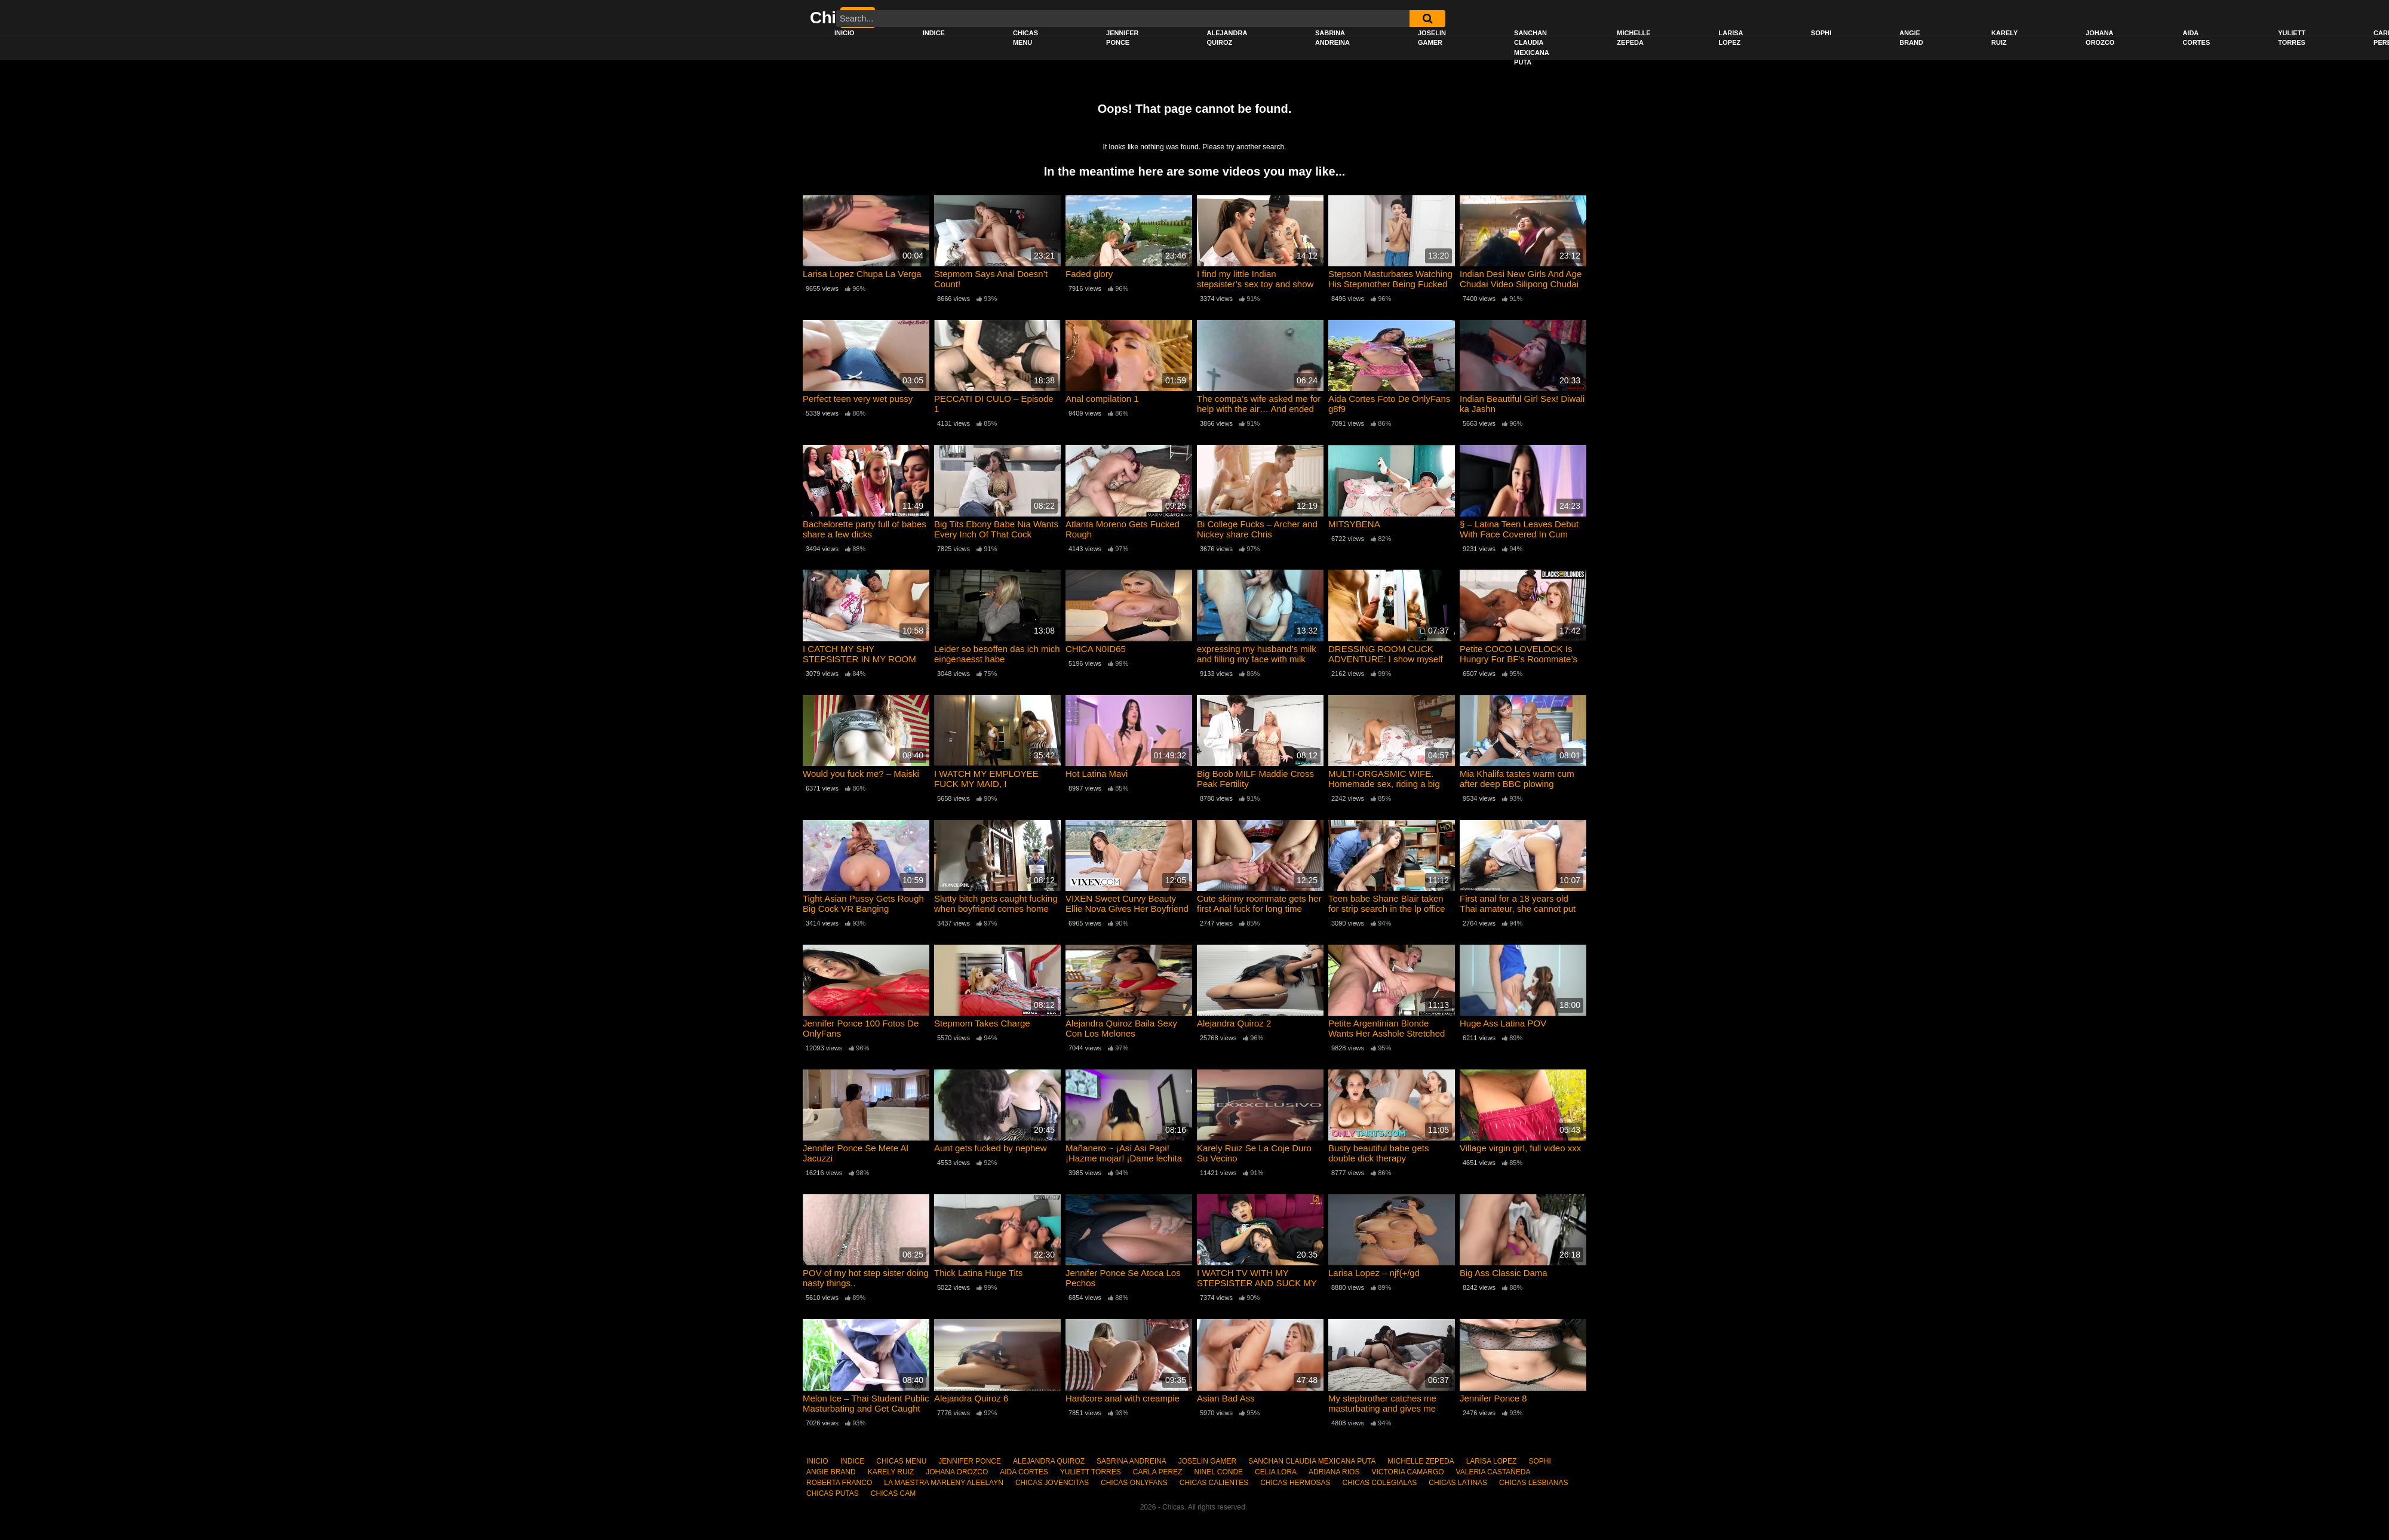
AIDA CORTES (2196, 38)
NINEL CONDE (1218, 1472)
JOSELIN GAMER (1432, 38)
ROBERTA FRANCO (839, 1482)
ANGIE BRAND (1911, 38)
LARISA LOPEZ (1731, 38)
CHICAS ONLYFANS (1134, 1482)
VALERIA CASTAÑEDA (1493, 1472)
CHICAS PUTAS (832, 1493)
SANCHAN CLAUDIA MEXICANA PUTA (1531, 47)
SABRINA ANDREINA (1332, 38)
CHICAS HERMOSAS (1295, 1482)
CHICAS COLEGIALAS (1380, 1482)
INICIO (844, 32)
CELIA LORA (1276, 1472)
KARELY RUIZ (2004, 38)
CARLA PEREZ (1158, 1472)
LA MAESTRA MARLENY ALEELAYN (943, 1482)
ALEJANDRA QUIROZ (1226, 38)
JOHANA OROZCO (2100, 38)
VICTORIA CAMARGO (1407, 1472)
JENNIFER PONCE (1122, 38)
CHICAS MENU (1025, 38)
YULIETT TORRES (2291, 38)
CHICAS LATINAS (1458, 1482)
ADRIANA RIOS (1334, 1472)
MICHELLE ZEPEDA (1633, 38)
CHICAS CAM (893, 1493)
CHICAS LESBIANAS (1533, 1482)
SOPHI (1821, 32)
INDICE (934, 32)
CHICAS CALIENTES (1214, 1482)
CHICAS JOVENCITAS (1052, 1482)
